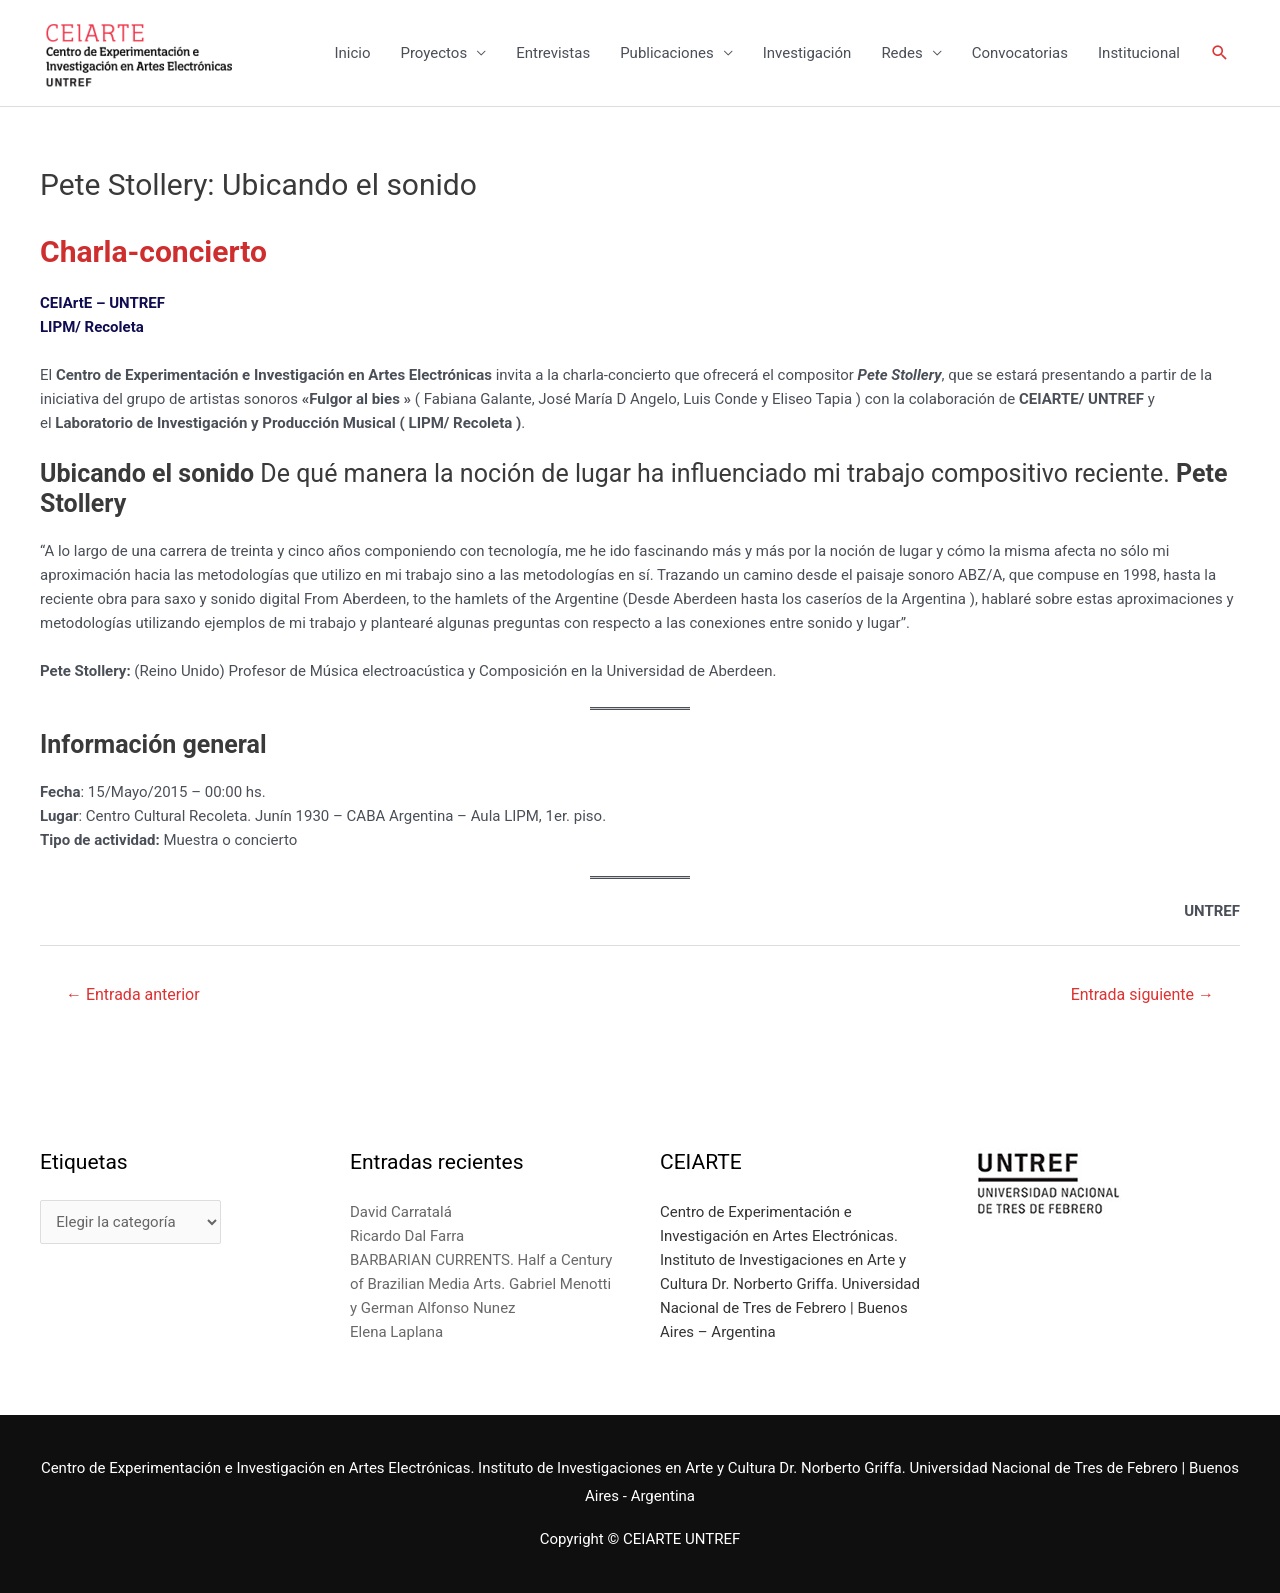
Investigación (807, 53)
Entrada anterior (133, 994)
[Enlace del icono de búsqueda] (1220, 53)
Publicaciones (667, 53)
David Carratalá (401, 1212)
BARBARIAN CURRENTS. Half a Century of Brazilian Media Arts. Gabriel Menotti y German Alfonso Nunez (481, 1284)
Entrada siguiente (1142, 994)
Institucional (1139, 53)
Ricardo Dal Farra (407, 1236)
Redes (901, 53)
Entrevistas (553, 53)
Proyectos (433, 53)
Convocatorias (1020, 53)
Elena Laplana (396, 1332)
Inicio (352, 53)
